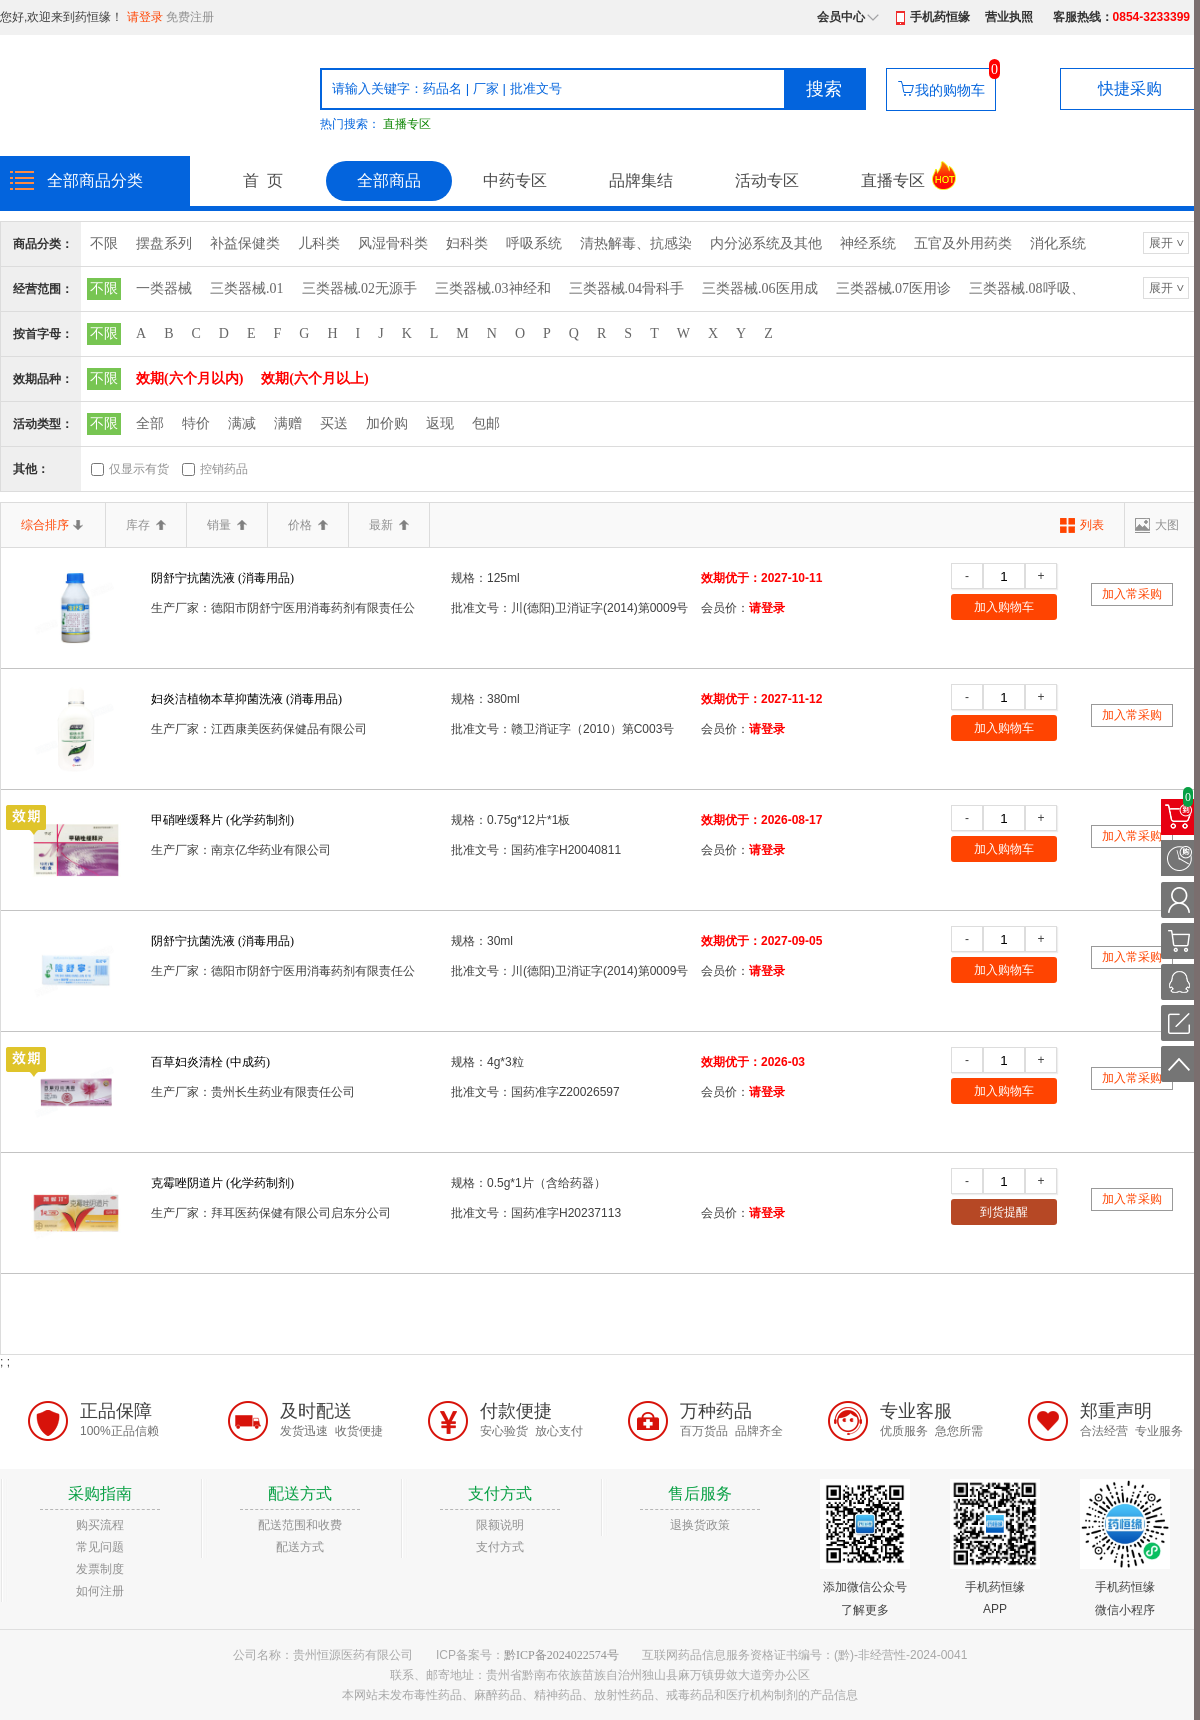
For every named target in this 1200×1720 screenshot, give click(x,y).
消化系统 (1058, 243)
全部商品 (389, 180)
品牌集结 (641, 180)
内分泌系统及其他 (766, 243)
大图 (1167, 525)
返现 (440, 423)
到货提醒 (1004, 1212)
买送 (334, 423)
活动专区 (767, 180)
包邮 (486, 423)
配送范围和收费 (300, 1525)
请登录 (145, 17)
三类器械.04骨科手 (627, 288)
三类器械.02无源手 (360, 288)
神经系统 (868, 243)
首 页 (263, 180)
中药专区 (515, 180)
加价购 (387, 423)
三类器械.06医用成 (760, 288)
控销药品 (224, 469)
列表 (1092, 525)
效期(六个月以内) (189, 378)
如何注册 (100, 1591)
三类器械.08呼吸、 (1027, 288)
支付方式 (500, 1547)
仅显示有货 (139, 469)
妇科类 (467, 243)
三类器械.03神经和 (493, 288)
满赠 (288, 423)
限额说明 (500, 1525)
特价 (196, 423)
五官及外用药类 (963, 243)
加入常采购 (1132, 594)
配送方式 (300, 1547)
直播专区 (407, 124)
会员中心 (841, 17)
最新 (389, 525)
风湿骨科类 (393, 243)
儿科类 (319, 243)
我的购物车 (950, 90)
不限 (104, 243)
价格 (308, 525)
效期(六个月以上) (314, 378)
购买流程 (100, 1525)
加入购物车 (1004, 607)
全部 (150, 423)
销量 (227, 525)
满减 (242, 423)
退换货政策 (700, 1525)
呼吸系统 (534, 243)
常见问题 (100, 1547)
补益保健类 (245, 243)
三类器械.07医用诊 (894, 288)
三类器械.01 (247, 288)
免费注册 (190, 17)
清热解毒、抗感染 (636, 243)
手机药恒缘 (940, 17)
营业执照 (1009, 17)
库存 (146, 525)
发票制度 (100, 1569)
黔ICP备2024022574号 (561, 1655)
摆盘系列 (164, 243)
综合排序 (53, 525)
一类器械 (164, 288)
